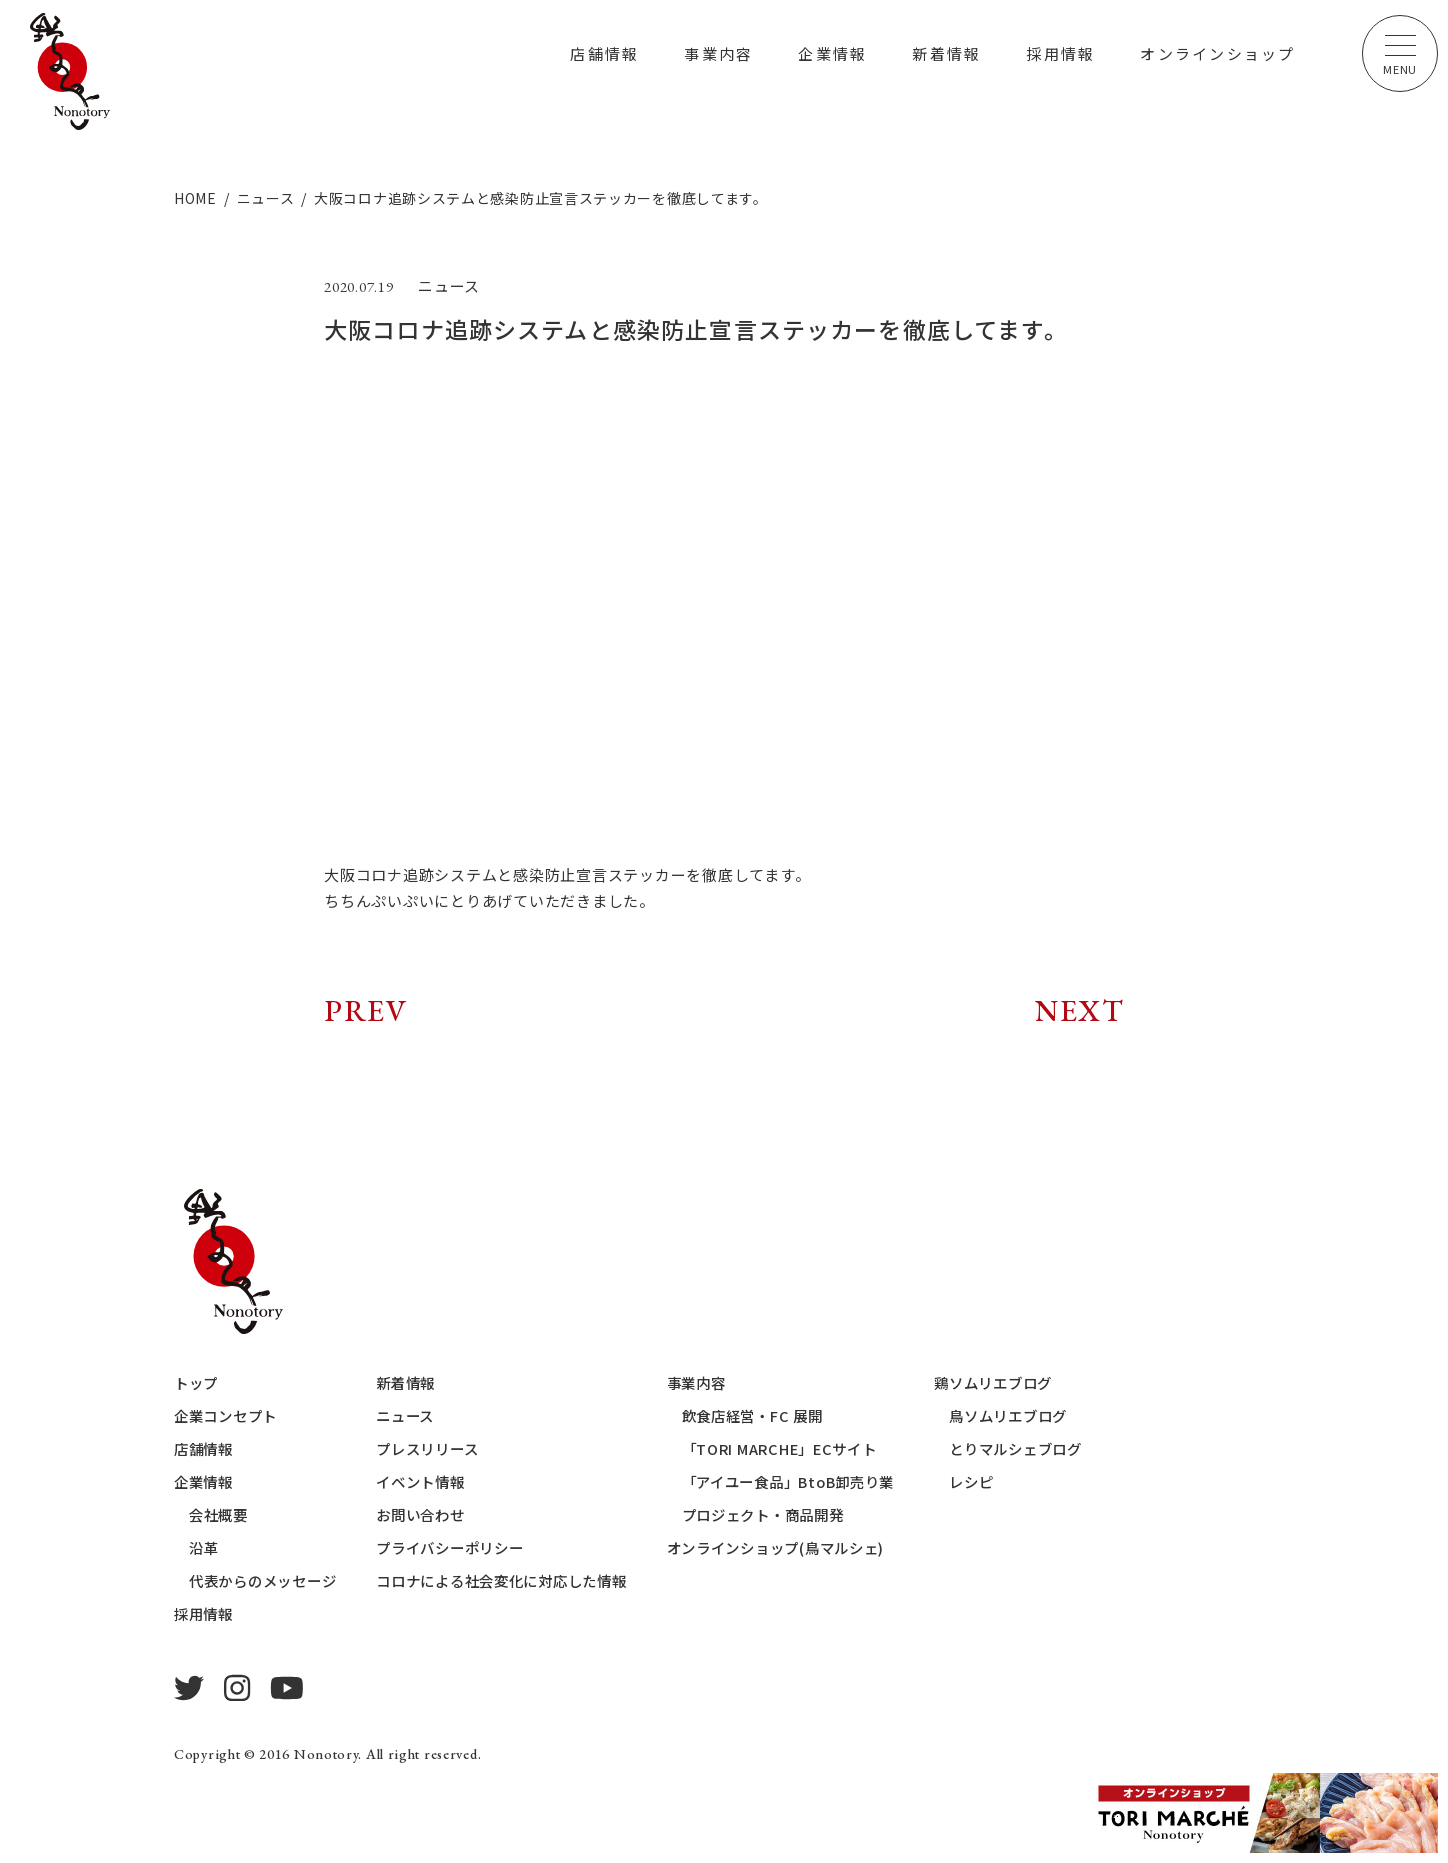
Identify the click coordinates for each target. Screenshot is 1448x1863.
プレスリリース (441, 1448)
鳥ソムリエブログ (1055, 1415)
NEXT (1079, 1010)
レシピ (1015, 1481)
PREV (366, 1010)
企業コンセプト (229, 1415)
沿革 (205, 1547)
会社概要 (220, 1514)
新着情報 (946, 53)
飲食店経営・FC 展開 (783, 1415)
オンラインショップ (1217, 53)
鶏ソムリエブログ (1040, 1382)
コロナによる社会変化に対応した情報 (521, 1580)
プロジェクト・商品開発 (795, 1514)
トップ (197, 1382)
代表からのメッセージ (268, 1580)
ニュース (418, 1415)
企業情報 (832, 53)
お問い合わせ (434, 1514)
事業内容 (718, 53)
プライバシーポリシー (466, 1547)
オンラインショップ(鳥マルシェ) (810, 1547)
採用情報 (1060, 53)
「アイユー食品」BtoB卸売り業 (823, 1481)
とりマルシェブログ (1063, 1448)
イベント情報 (434, 1481)
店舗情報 (604, 53)
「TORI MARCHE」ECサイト (812, 1448)
